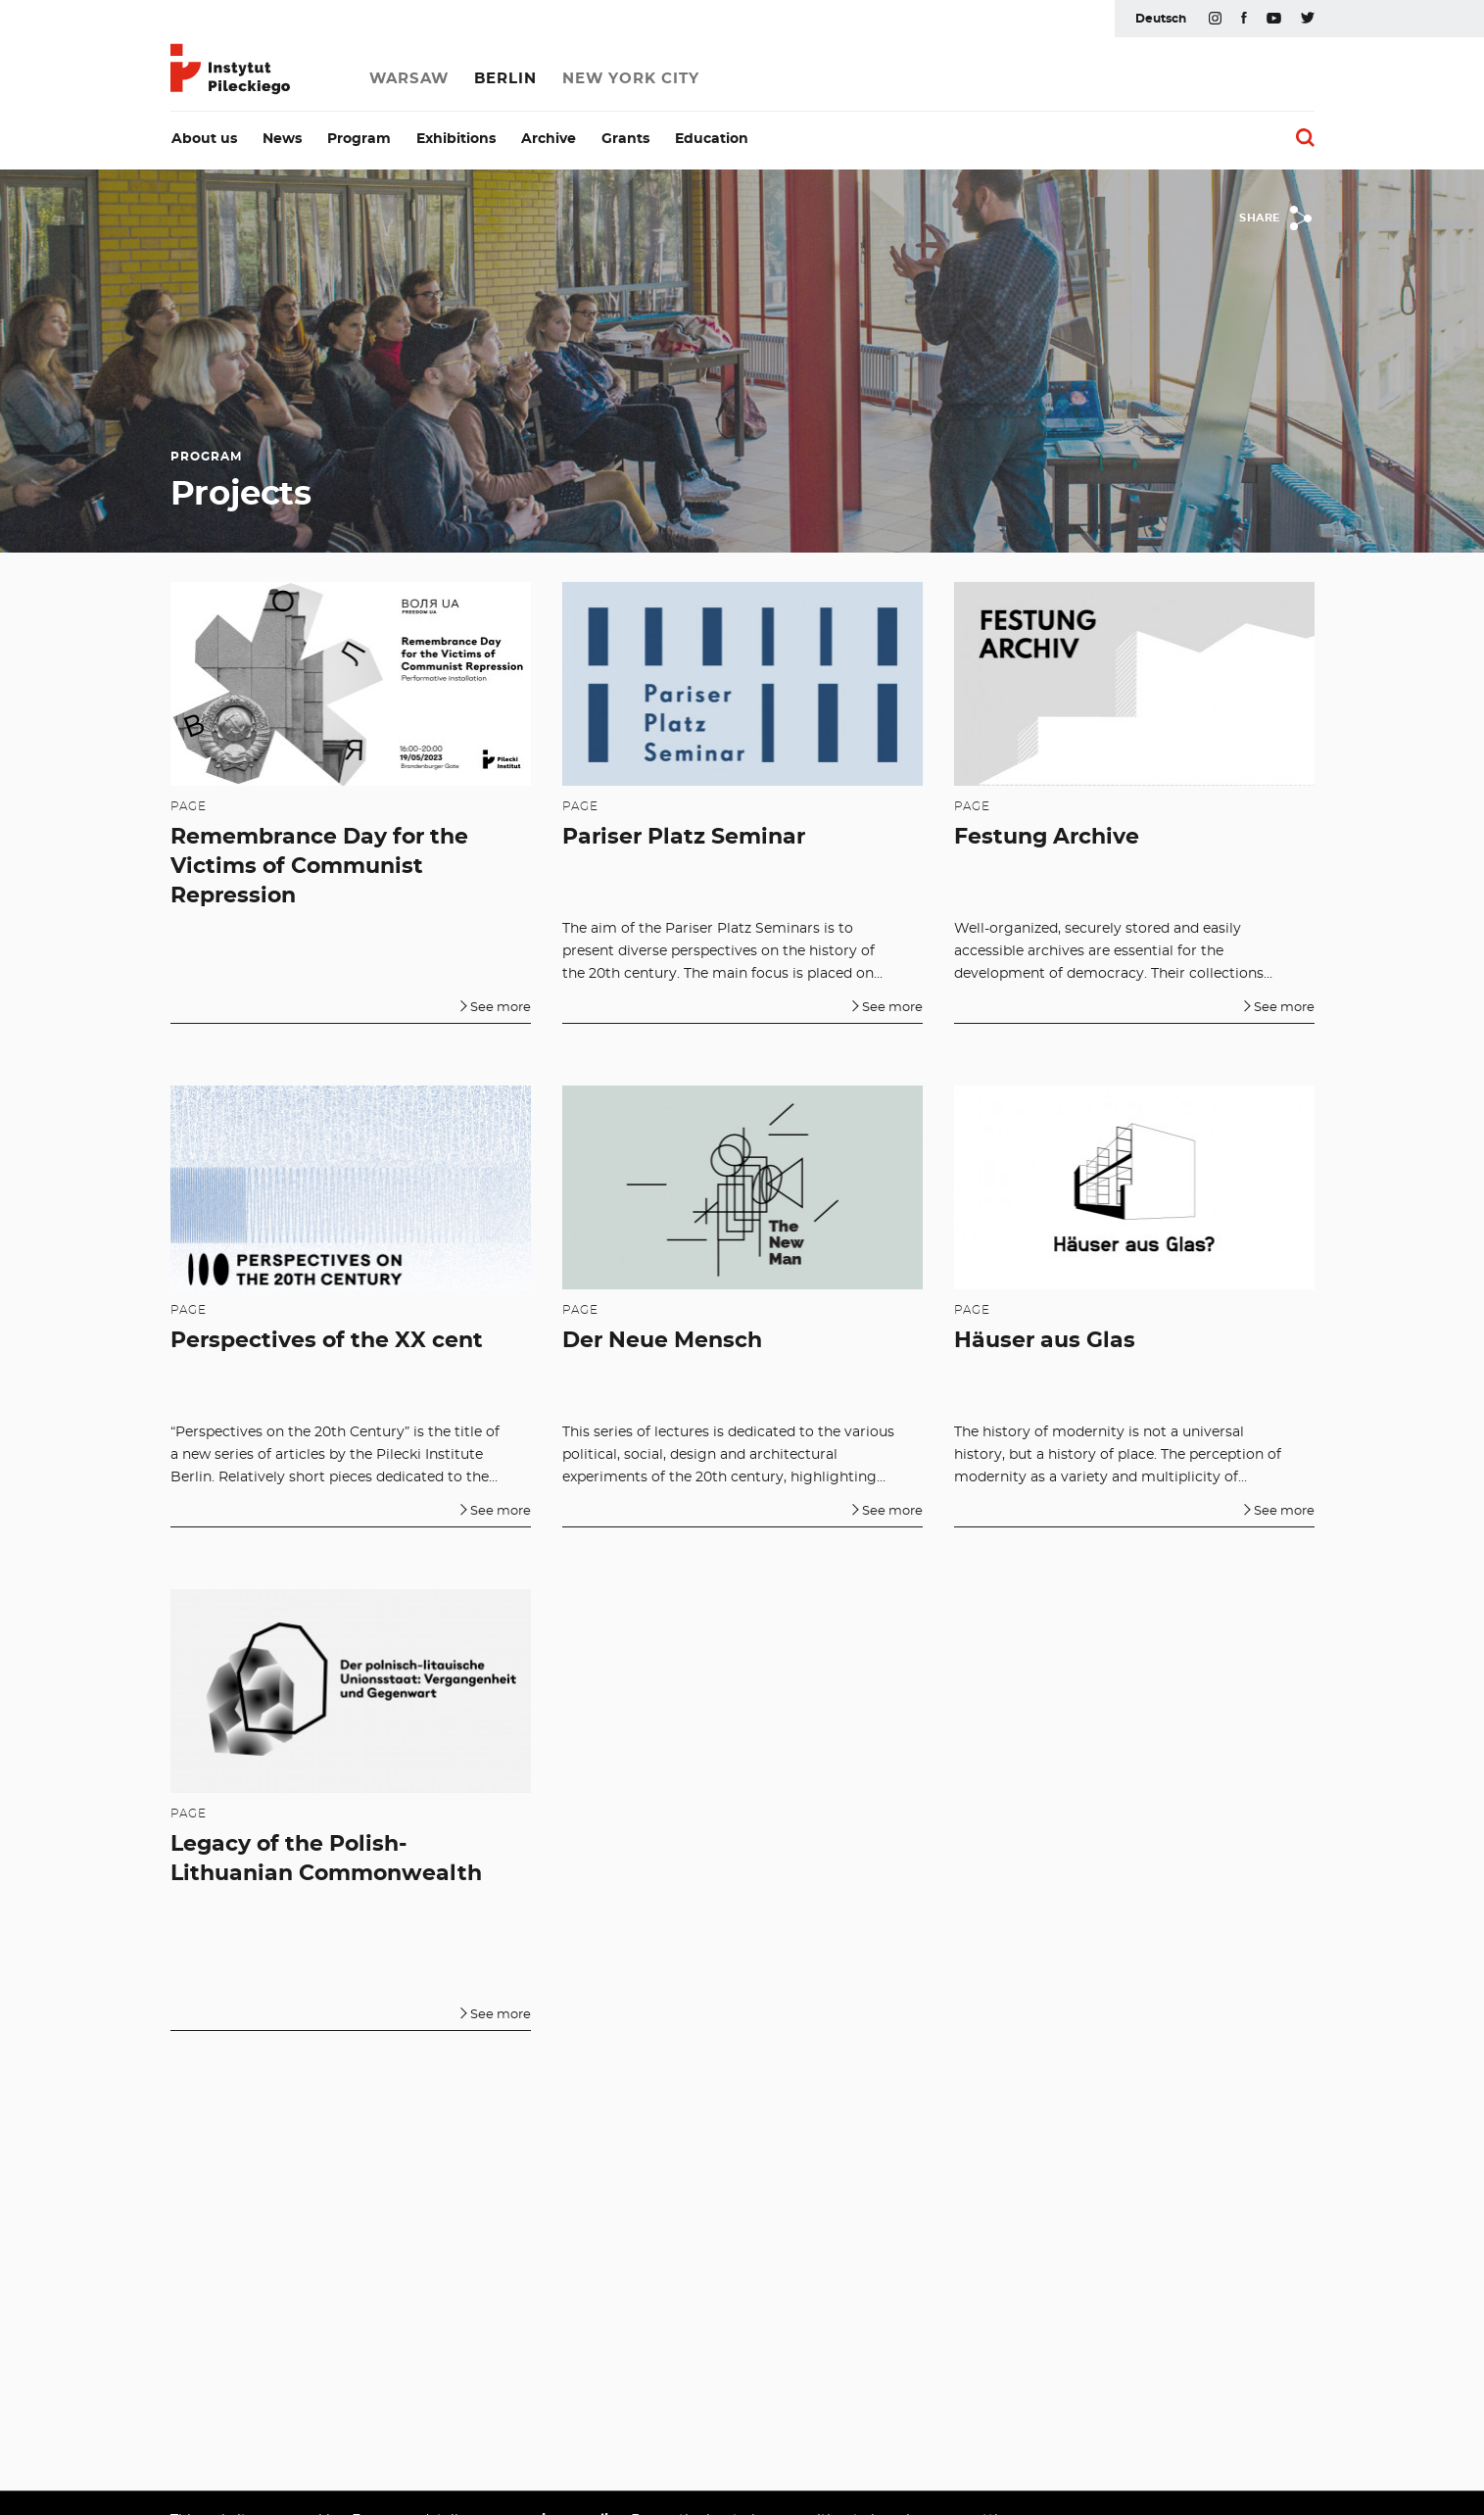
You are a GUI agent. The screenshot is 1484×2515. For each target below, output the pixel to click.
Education (711, 139)
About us (204, 139)
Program (359, 139)
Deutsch (1160, 18)
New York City (630, 79)
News (282, 139)
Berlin (505, 79)
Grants (625, 139)
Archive (548, 139)
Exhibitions (456, 139)
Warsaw (409, 79)
